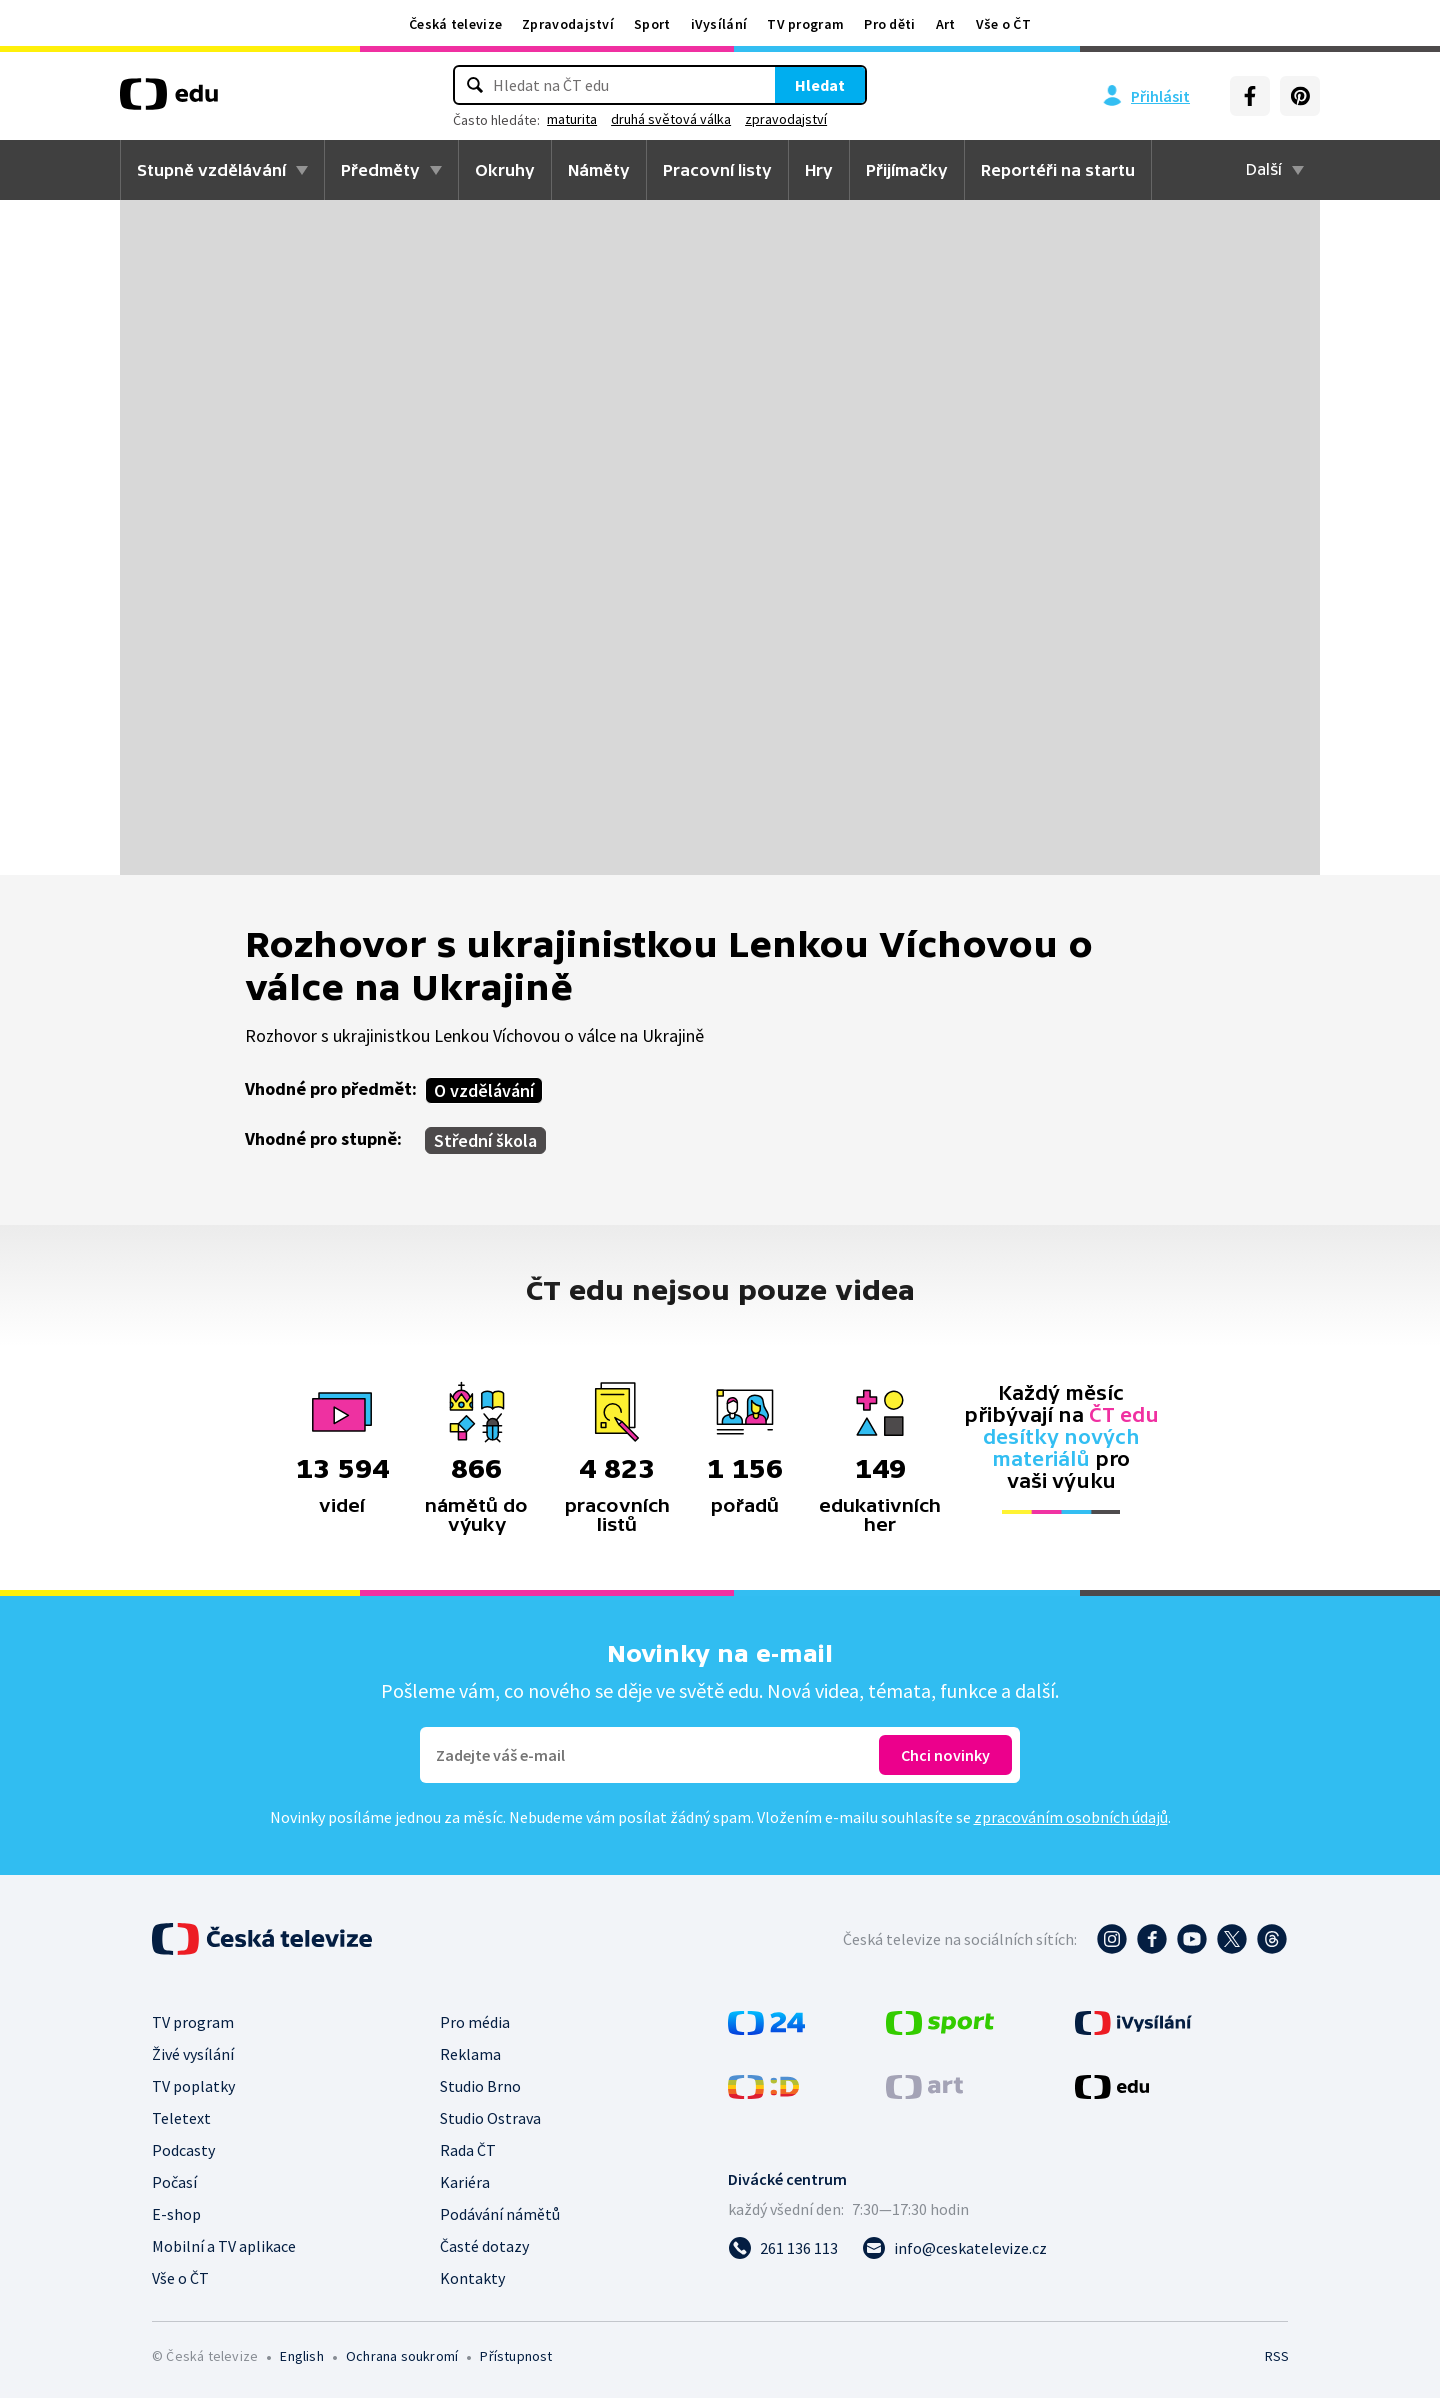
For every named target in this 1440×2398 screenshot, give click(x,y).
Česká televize (455, 24)
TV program (805, 24)
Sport (652, 24)
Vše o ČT (1003, 24)
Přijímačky (907, 170)
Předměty (380, 170)
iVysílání (719, 24)
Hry (819, 170)
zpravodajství (786, 119)
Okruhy (505, 170)
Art (946, 24)
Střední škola (485, 1140)
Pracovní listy (717, 170)
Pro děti (889, 24)
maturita (572, 119)
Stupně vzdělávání (211, 170)
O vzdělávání (484, 1090)
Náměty (599, 170)
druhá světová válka (671, 119)
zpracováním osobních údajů (1071, 1817)
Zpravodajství (568, 24)
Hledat (820, 85)
